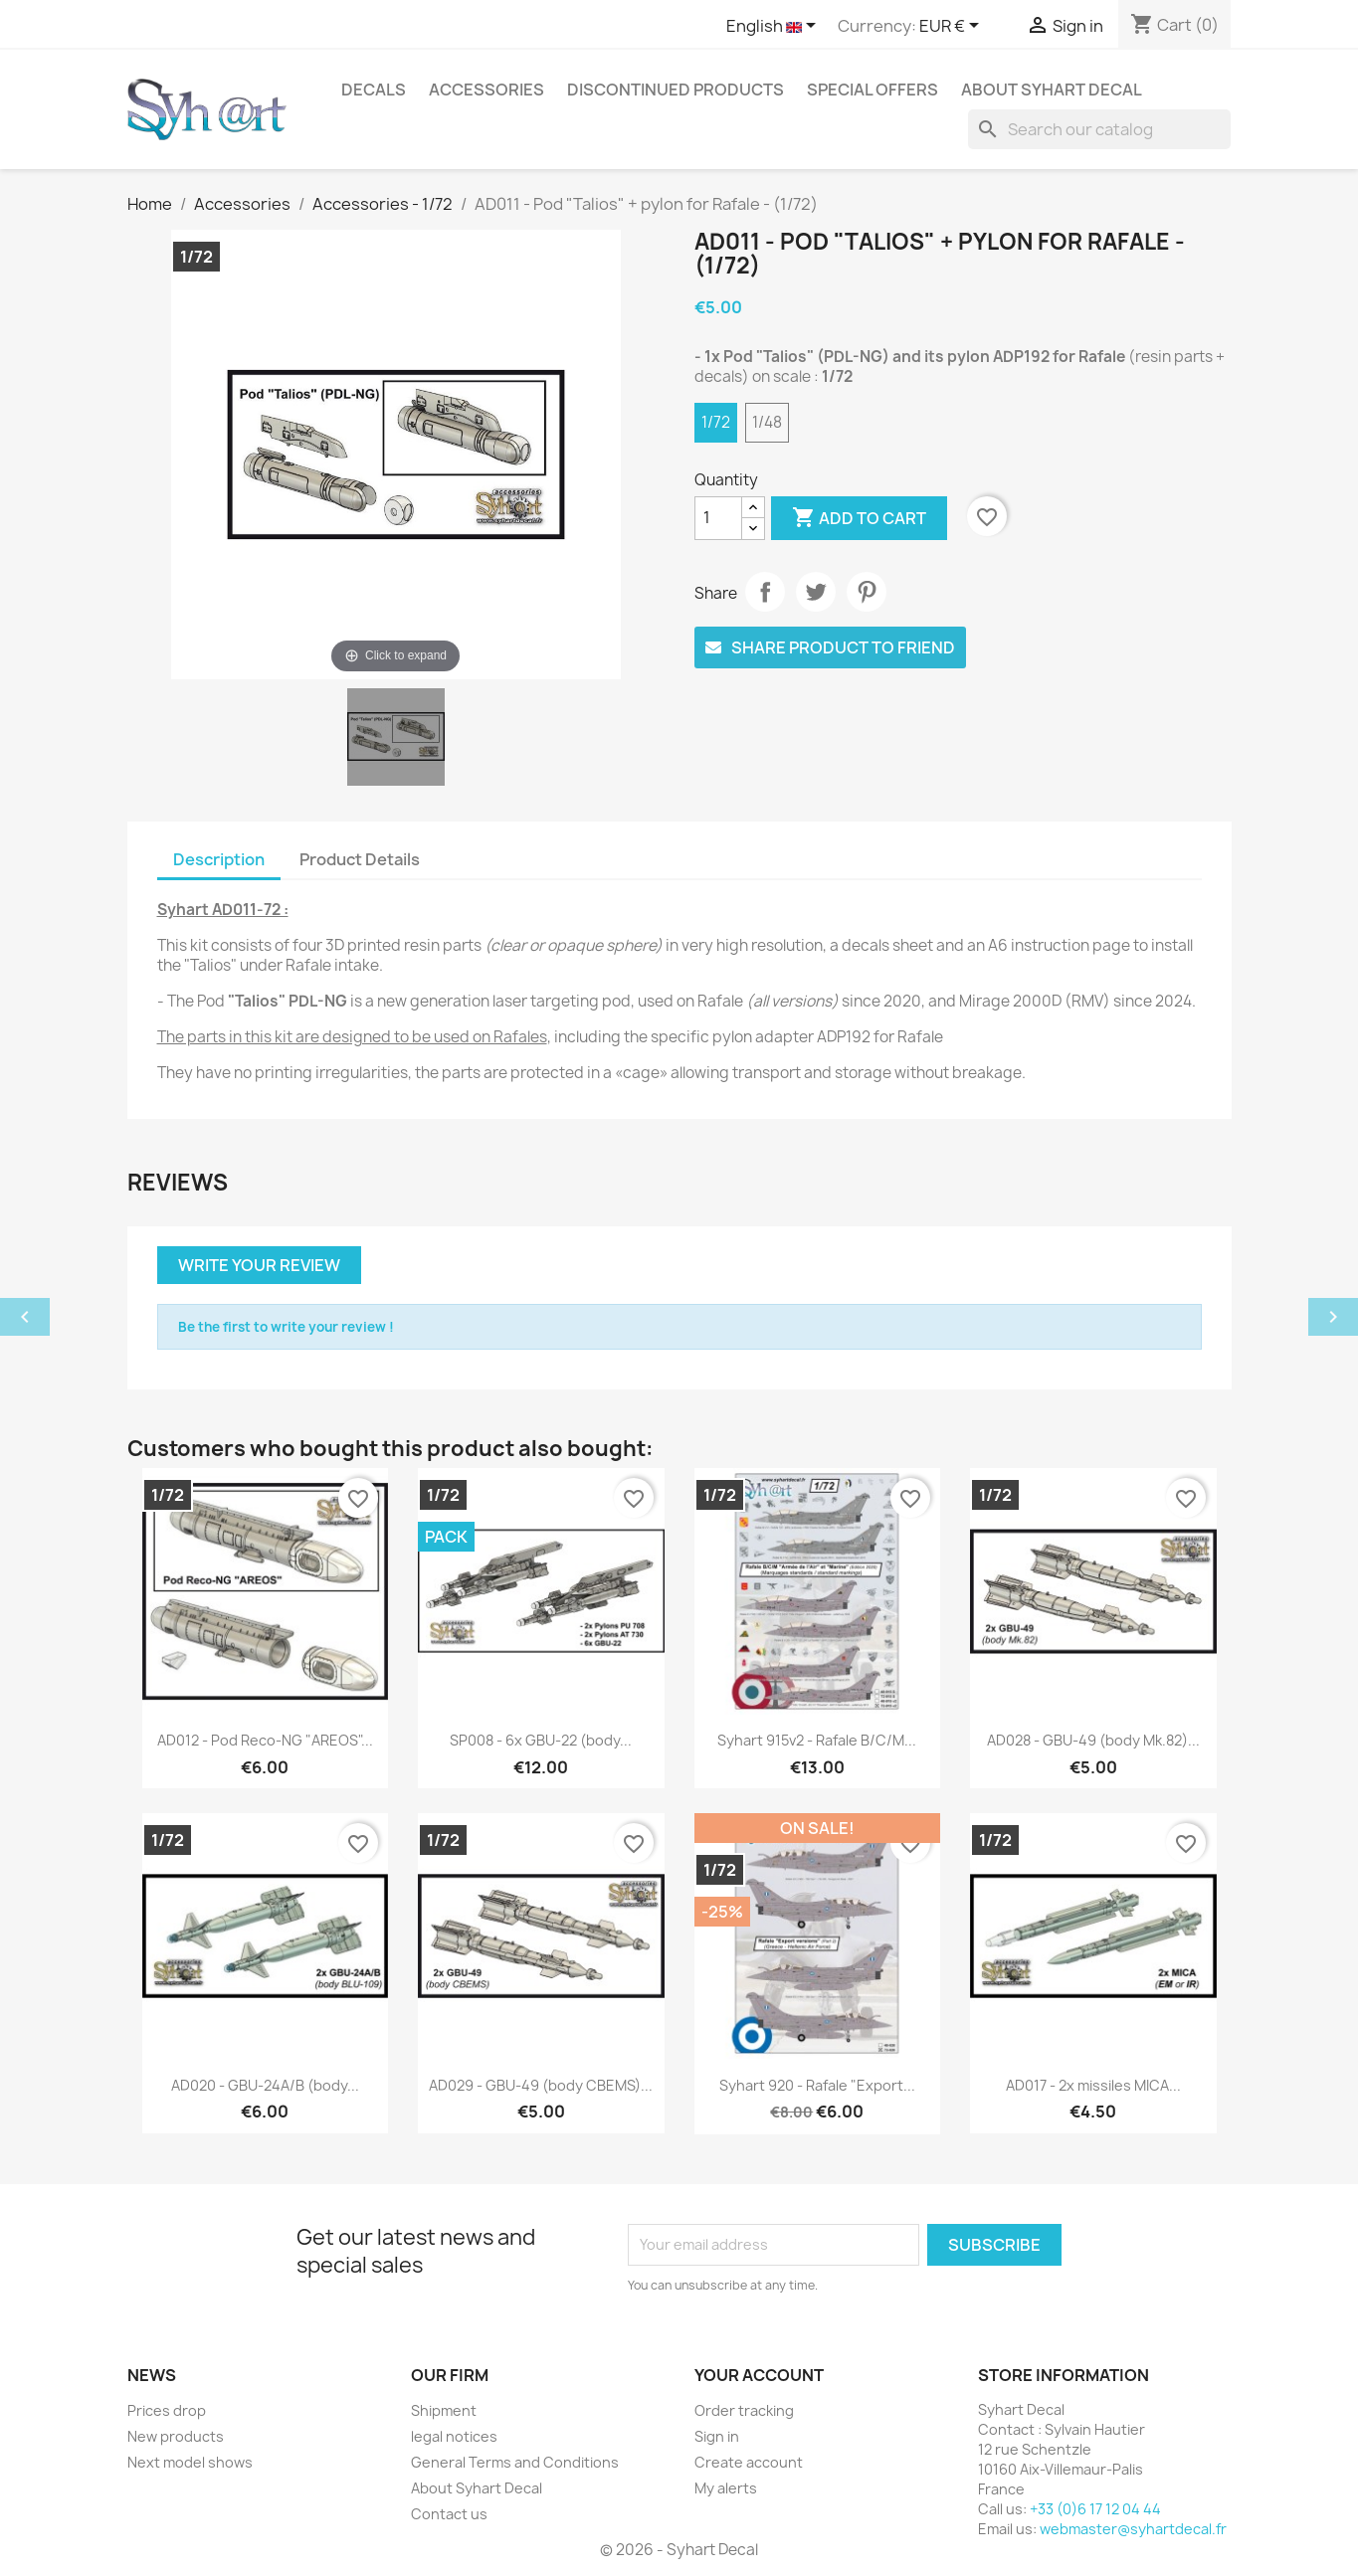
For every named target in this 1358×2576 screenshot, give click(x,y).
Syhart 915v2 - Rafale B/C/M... (816, 1740)
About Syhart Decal (1051, 89)
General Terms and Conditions (515, 2462)
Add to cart (859, 518)
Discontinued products (675, 89)
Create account (748, 2462)
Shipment (444, 2410)
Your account (759, 2375)
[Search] (1099, 129)
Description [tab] (219, 859)
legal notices (454, 2436)
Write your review (259, 1265)
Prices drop (166, 2410)
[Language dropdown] (774, 27)
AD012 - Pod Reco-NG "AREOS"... (265, 1740)
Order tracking (744, 2410)
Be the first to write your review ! (286, 1327)
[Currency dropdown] (952, 27)
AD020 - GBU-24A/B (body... (265, 2085)
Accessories (486, 89)
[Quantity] (718, 518)
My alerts (725, 2488)
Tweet (816, 592)
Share (765, 592)
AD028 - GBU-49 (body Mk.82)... (1093, 1740)
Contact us (449, 2513)
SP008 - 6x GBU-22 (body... (541, 1740)
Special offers (872, 89)
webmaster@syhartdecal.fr (1133, 2528)
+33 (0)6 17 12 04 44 (1095, 2508)
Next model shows (190, 2462)
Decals (373, 89)
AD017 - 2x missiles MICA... (1093, 2085)
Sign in (716, 2436)
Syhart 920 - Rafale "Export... (817, 2085)
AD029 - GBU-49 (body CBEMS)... (541, 2085)
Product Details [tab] (359, 859)
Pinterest (866, 592)
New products (175, 2436)
